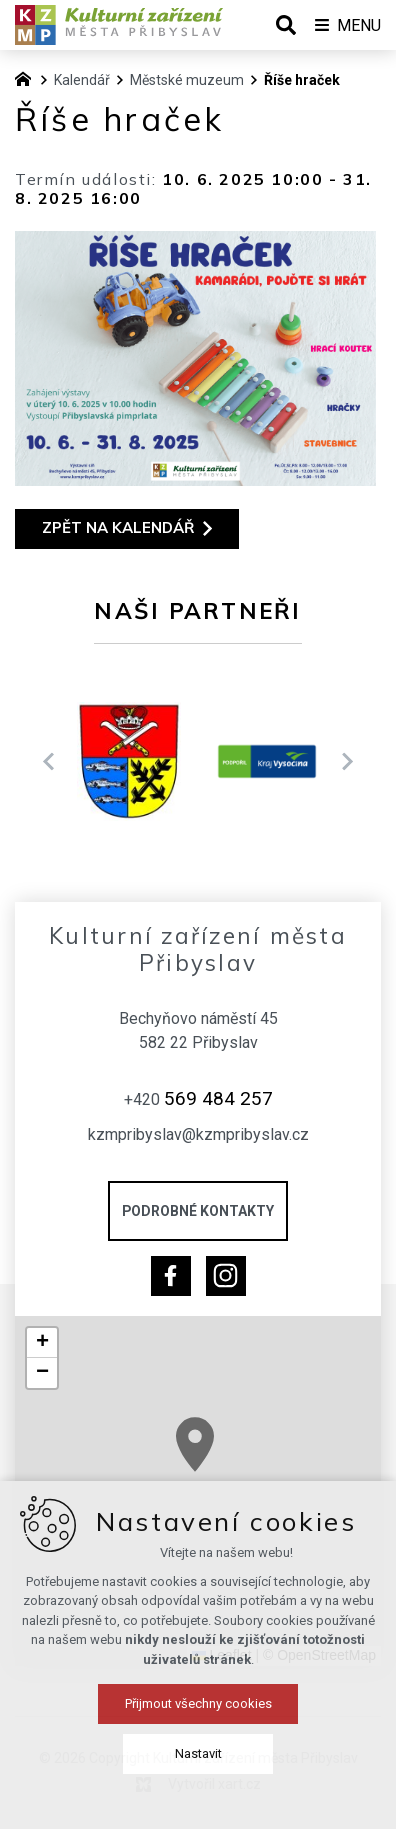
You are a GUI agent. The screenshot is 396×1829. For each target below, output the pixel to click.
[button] (42, 1343)
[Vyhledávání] (286, 25)
